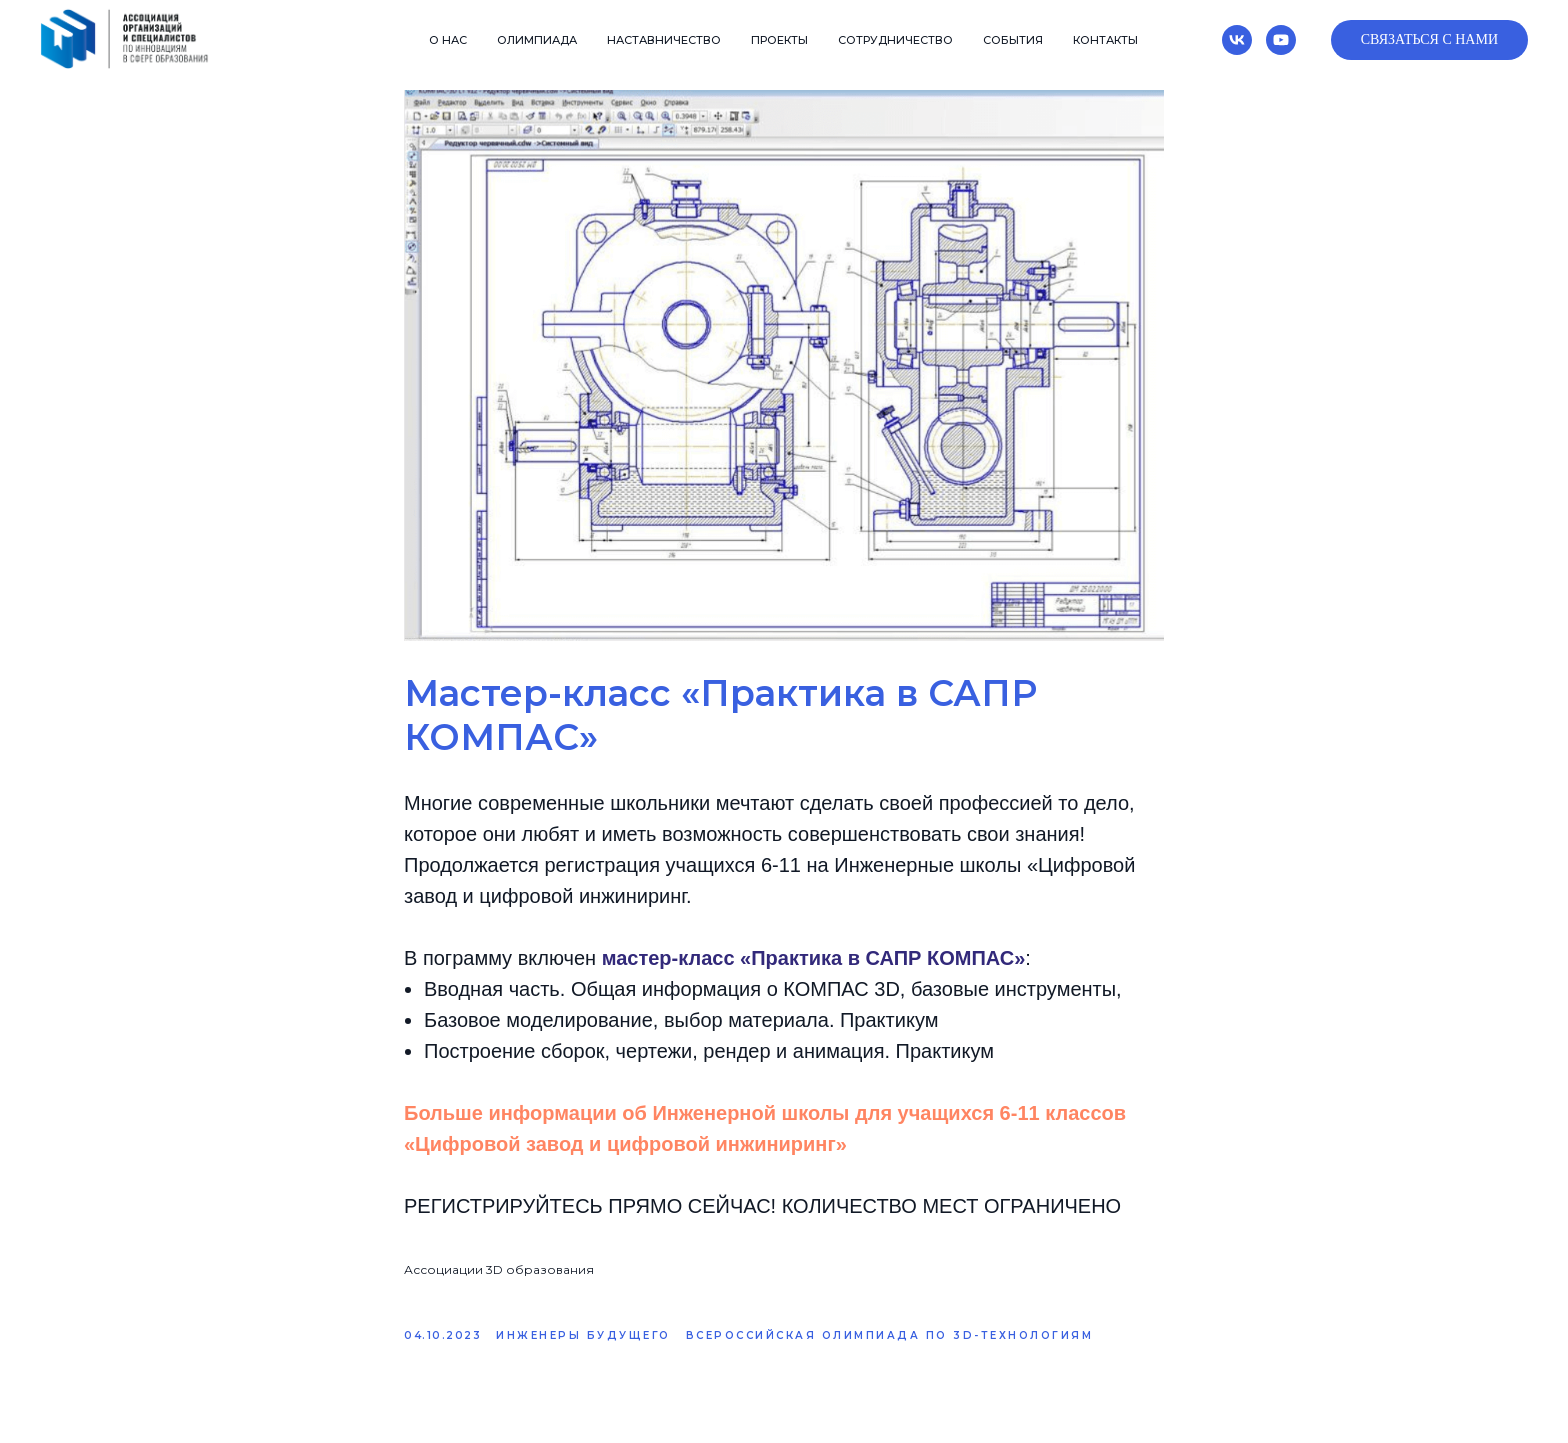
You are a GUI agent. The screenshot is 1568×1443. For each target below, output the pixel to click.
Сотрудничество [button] (895, 40)
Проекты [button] (779, 40)
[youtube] (1281, 40)
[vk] (1237, 40)
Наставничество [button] (664, 40)
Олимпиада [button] (537, 40)
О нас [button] (448, 40)
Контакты (1105, 40)
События (1013, 40)
